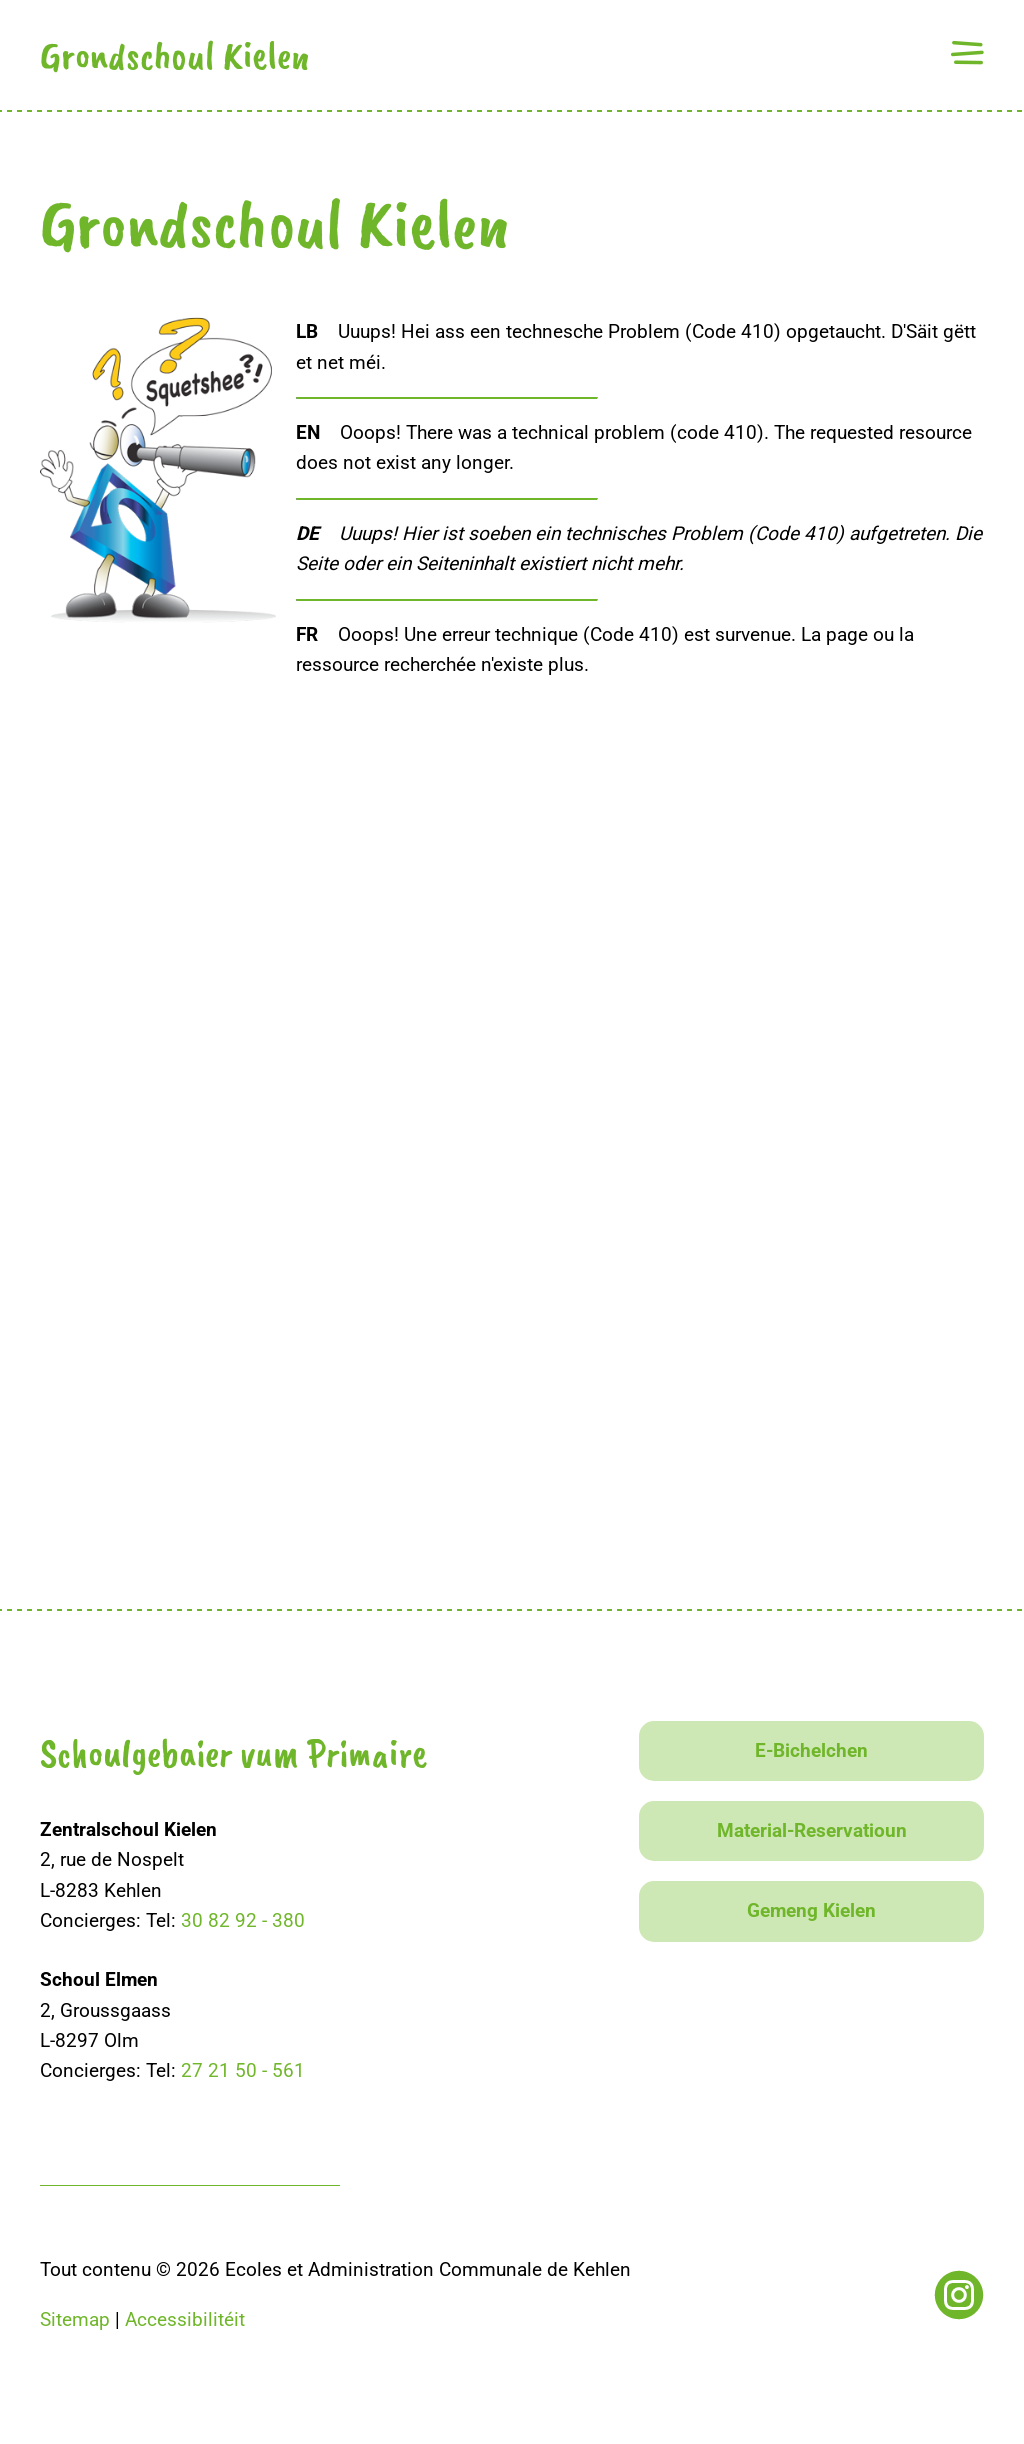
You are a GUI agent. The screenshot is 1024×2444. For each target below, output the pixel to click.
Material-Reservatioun (812, 1830)
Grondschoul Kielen (175, 55)
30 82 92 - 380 (243, 1920)
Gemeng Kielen (811, 1910)
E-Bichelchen (811, 1750)
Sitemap (75, 2319)
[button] (967, 52)
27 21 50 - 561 (243, 2070)
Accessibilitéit (185, 2319)
